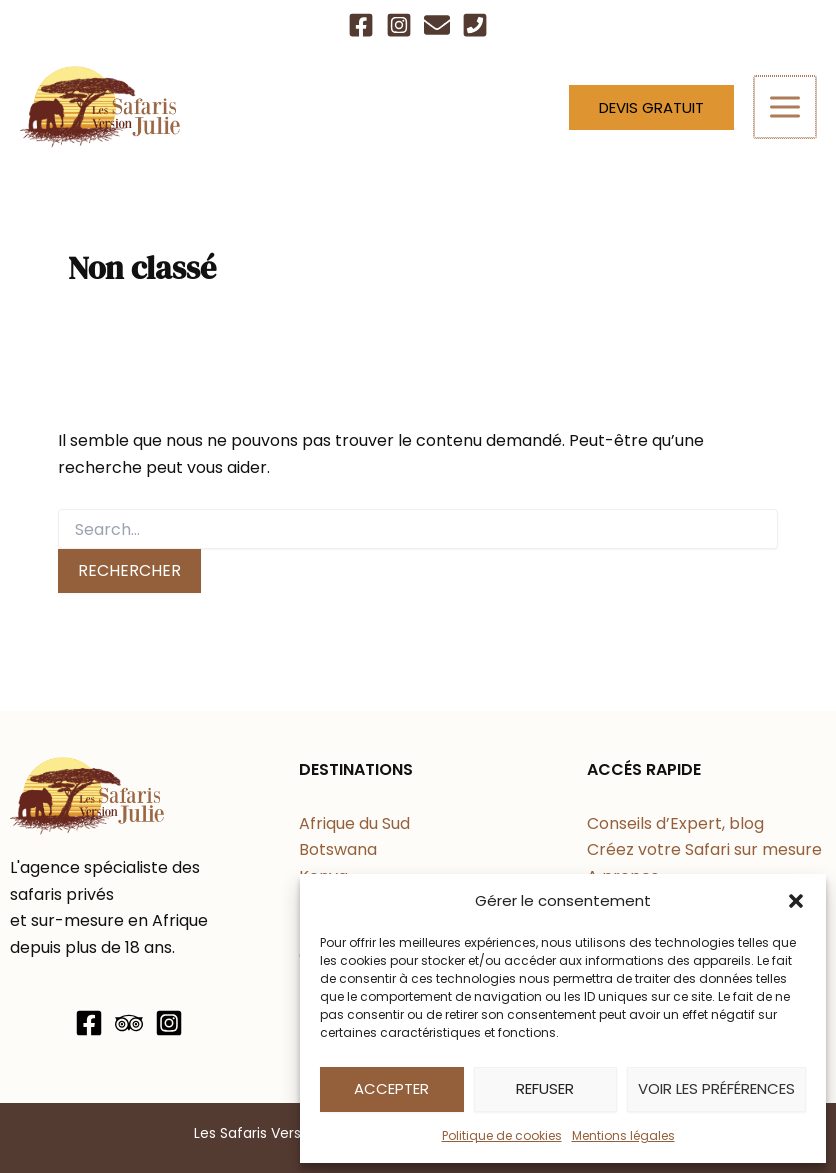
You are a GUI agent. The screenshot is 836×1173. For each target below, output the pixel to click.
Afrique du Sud (354, 823)
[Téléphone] (475, 25)
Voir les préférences (716, 1088)
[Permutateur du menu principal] (786, 107)
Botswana (338, 849)
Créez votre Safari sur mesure (704, 849)
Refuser (545, 1088)
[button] (796, 901)
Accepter (391, 1088)
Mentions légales (623, 1135)
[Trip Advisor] (129, 1023)
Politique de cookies (502, 1135)
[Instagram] (399, 25)
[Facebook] (361, 25)
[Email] (437, 25)
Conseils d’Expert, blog (675, 823)
